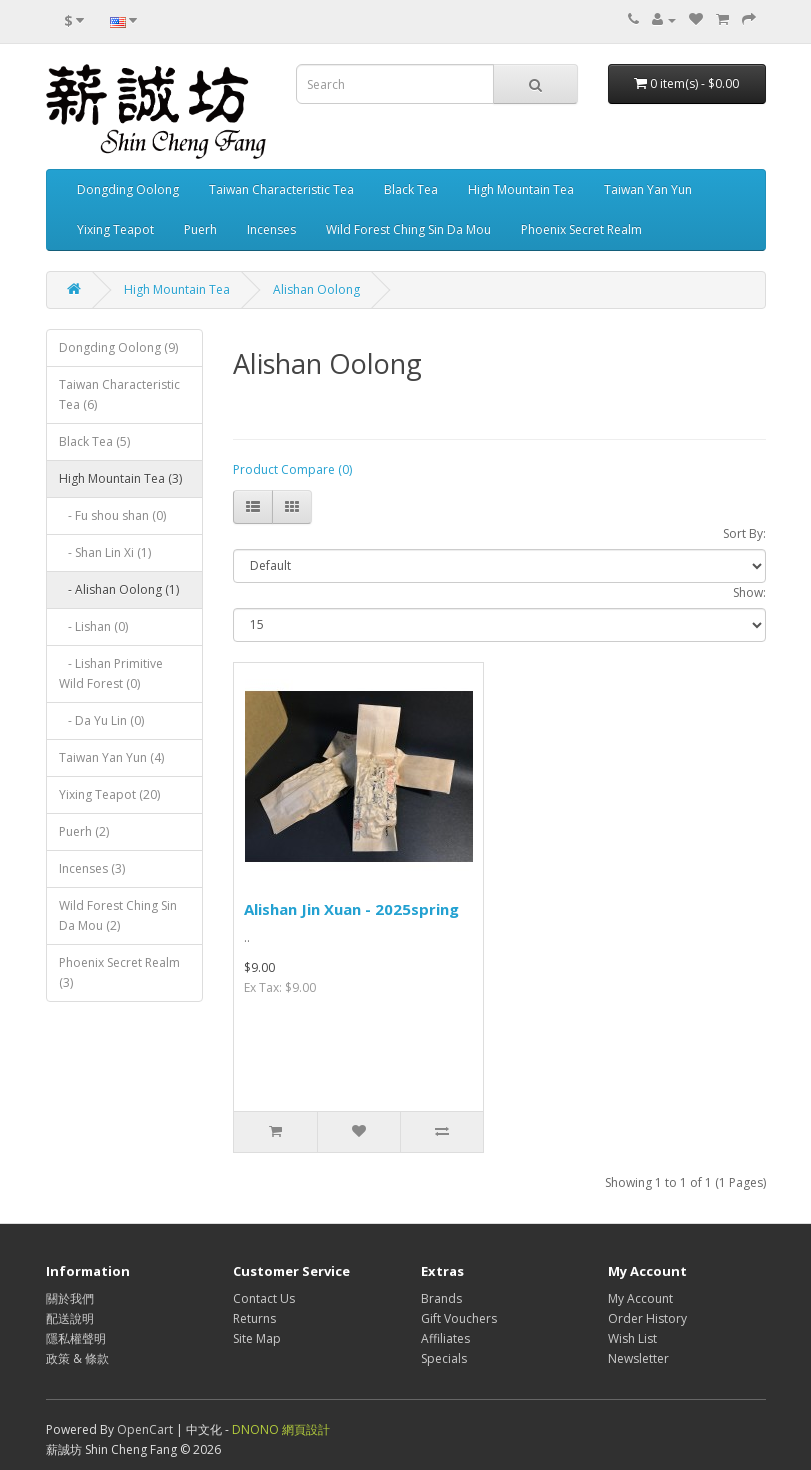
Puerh (200, 229)
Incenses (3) (92, 868)
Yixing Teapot (115, 229)
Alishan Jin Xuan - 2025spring (351, 909)
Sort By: (744, 533)
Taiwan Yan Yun (648, 189)
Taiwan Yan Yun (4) (111, 757)
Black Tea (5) (94, 441)
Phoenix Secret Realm (581, 229)
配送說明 (70, 1318)
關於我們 (70, 1298)
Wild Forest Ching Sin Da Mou (408, 229)
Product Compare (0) (292, 469)
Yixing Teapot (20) (109, 794)
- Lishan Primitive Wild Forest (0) (111, 673)
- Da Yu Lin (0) (101, 720)
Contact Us (264, 1298)
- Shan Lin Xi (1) (105, 552)
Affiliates (445, 1338)
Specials (444, 1358)
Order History (647, 1318)
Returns (254, 1318)
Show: (749, 592)
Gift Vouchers (459, 1318)
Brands (441, 1298)
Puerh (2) (84, 831)
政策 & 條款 (77, 1358)
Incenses (271, 229)
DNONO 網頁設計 (281, 1429)
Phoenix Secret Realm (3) (119, 972)
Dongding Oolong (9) (118, 347)
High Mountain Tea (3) (120, 478)
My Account (640, 1298)
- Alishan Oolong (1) (119, 589)
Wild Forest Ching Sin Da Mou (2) (118, 915)
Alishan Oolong (316, 289)
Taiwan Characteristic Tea (281, 189)
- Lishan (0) (93, 626)
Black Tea (411, 189)
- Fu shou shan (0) (112, 515)
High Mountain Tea (521, 189)
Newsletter (638, 1358)
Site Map (257, 1338)
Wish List (632, 1338)
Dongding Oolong (128, 189)
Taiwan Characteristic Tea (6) (119, 394)
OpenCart (145, 1429)
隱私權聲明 (76, 1338)
